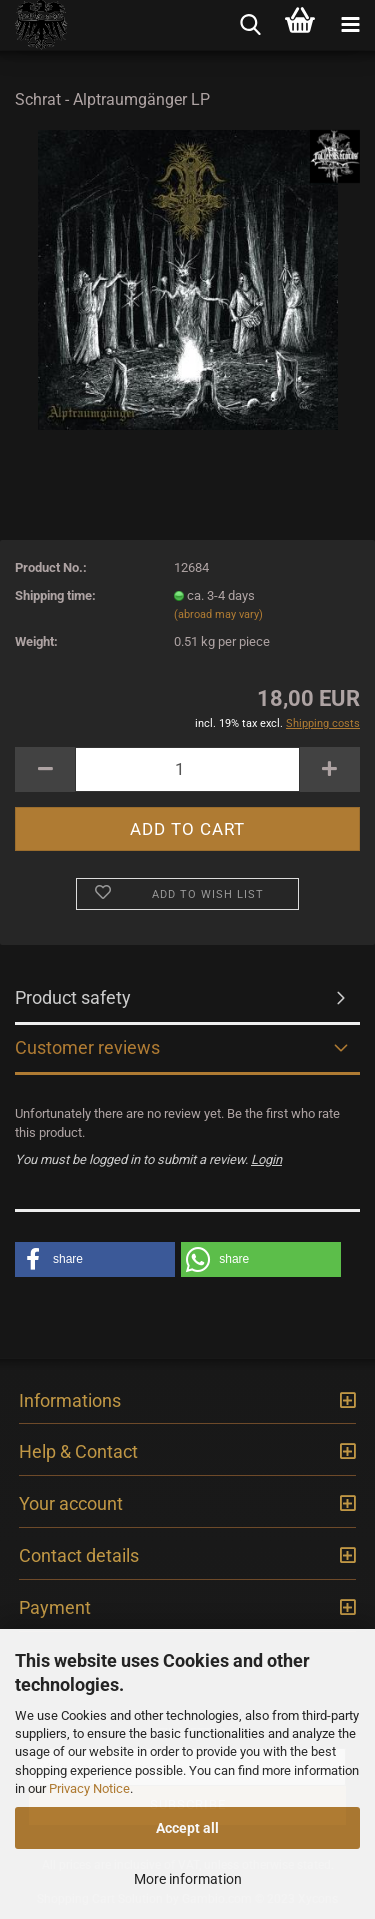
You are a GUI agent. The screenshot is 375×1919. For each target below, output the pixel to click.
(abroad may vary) (218, 614)
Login (266, 1159)
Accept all (187, 1828)
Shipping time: (55, 595)
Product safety (73, 997)
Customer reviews (87, 1047)
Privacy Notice (89, 1788)
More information (188, 1879)
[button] (95, 1259)
